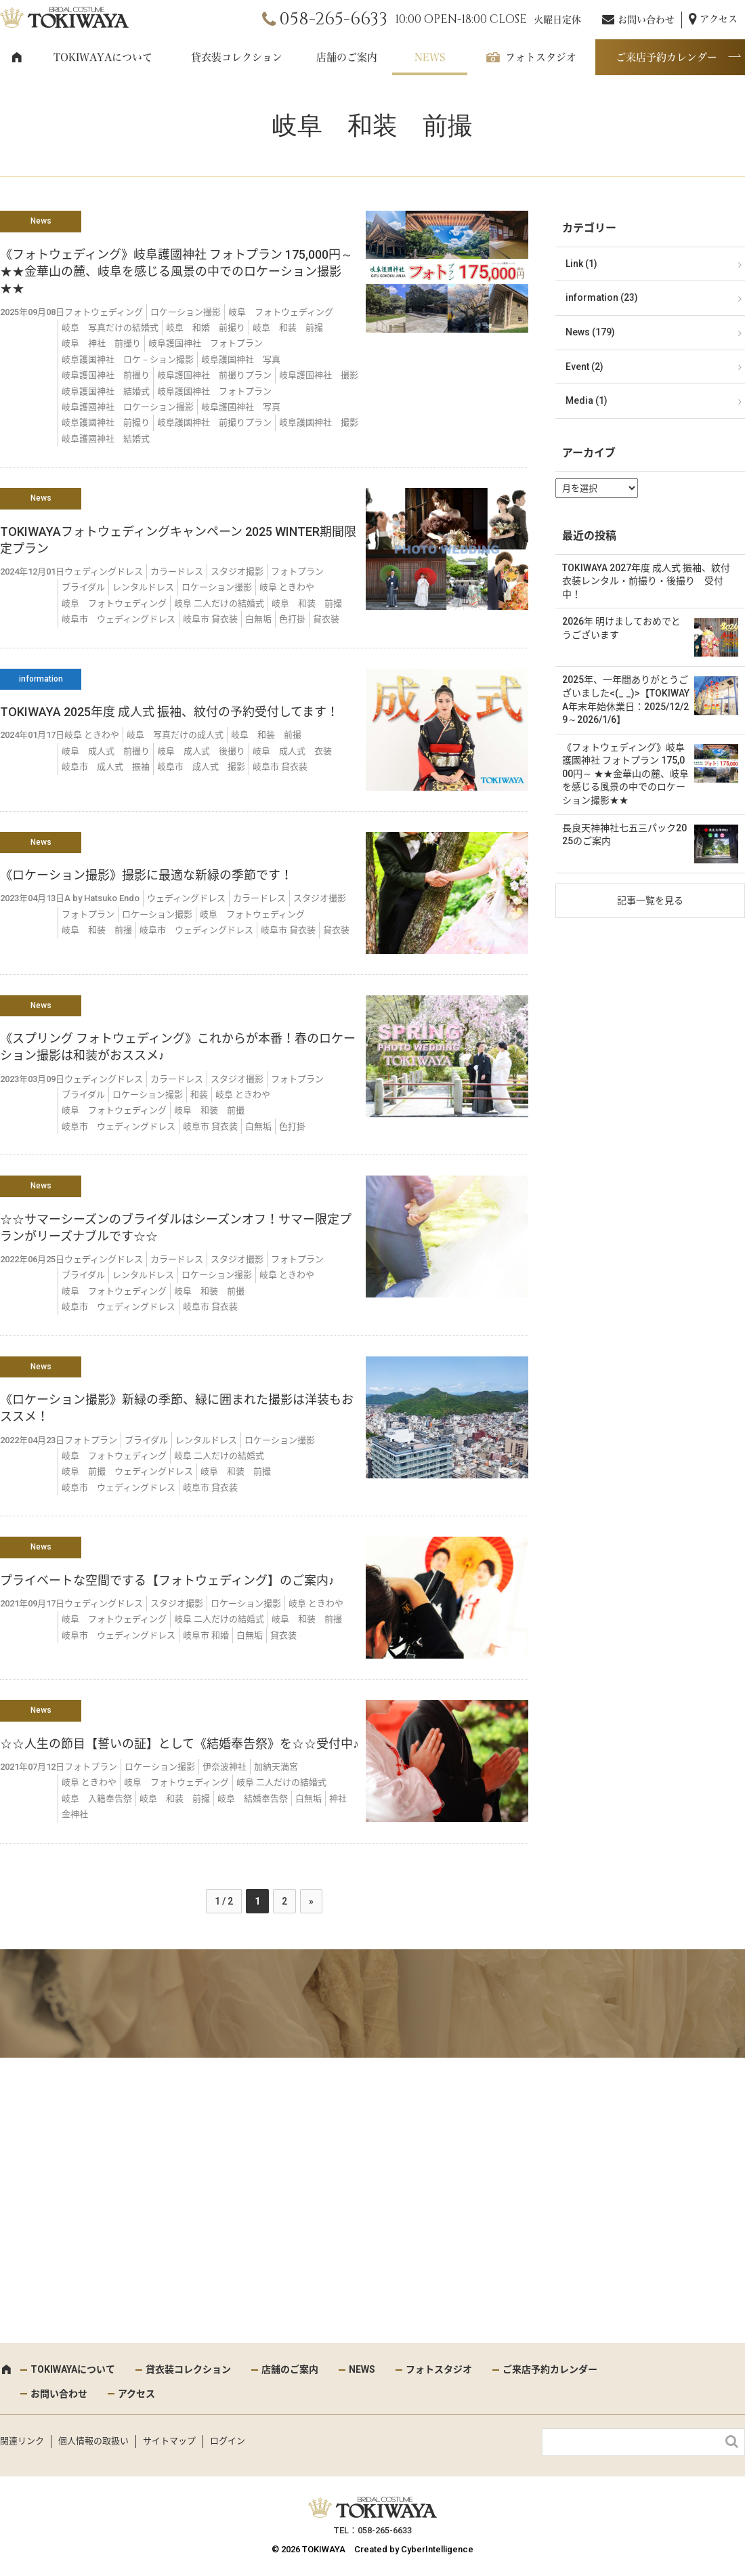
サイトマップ (169, 2441)
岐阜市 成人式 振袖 (106, 767)
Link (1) (581, 263)
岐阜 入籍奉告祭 (97, 1798)
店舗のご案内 (346, 57)
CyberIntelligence (437, 2549)
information (41, 679)
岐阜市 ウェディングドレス (118, 619)
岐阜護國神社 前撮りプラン (214, 422)
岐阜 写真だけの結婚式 (110, 328)
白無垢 (258, 619)
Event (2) (584, 366)
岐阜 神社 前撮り (101, 343)
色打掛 (292, 619)
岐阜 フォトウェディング (280, 312)
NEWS (430, 57)
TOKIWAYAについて (103, 57)
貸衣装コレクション (236, 57)
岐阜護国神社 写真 (240, 359)
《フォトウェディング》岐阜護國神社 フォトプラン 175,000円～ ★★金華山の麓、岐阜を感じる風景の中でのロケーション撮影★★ (176, 271)
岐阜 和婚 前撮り (205, 328)
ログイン (227, 2441)
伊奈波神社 (225, 1767)
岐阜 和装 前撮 (288, 328)
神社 (338, 1798)
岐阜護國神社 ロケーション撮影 (128, 407)
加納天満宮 (276, 1767)
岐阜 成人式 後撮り (201, 751)
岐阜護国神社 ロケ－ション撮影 (128, 359)
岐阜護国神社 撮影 (318, 375)
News (40, 221)
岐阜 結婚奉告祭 (252, 1798)
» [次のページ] (311, 1901)
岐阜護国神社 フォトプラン (205, 343)
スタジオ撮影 (237, 571)
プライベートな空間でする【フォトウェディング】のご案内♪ (167, 1580)
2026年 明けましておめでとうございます (621, 628)
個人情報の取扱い (93, 2441)
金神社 (75, 1814)
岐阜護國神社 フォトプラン (214, 391)
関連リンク (22, 2441)
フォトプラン (297, 571)
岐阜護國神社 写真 (240, 407)
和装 (199, 1094)
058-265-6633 (333, 19)
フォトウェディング (103, 312)
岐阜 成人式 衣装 (292, 751)
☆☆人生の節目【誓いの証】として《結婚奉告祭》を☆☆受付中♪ (179, 1744)
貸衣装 (326, 619)
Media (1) (587, 400)
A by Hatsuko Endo (102, 898)
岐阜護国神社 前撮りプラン (214, 375)
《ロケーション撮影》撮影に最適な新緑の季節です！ (146, 875)
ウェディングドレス (103, 571)
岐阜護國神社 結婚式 (106, 439)
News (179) (590, 332)
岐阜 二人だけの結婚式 (219, 603)
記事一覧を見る (650, 900)
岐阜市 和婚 (206, 1635)
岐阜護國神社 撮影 (318, 422)
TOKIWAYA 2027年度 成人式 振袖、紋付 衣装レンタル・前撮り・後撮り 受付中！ (650, 581)
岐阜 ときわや (286, 587)
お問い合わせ (646, 19)
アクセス (719, 19)
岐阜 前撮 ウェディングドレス (127, 1471)
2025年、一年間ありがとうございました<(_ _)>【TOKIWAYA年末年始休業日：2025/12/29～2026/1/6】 (625, 699)
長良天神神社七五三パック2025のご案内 (624, 835)
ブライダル (83, 587)
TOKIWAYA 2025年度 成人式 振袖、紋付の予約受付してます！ (169, 712)
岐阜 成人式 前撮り (106, 751)
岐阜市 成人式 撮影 (201, 767)
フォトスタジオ (540, 57)
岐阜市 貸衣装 (210, 619)
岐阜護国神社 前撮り (106, 375)
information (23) (602, 297)
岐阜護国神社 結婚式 (106, 391)
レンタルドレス (143, 587)
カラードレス (176, 571)
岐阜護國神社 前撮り (106, 422)
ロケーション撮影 (185, 312)
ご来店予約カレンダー (666, 57)
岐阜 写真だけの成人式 (175, 735)
